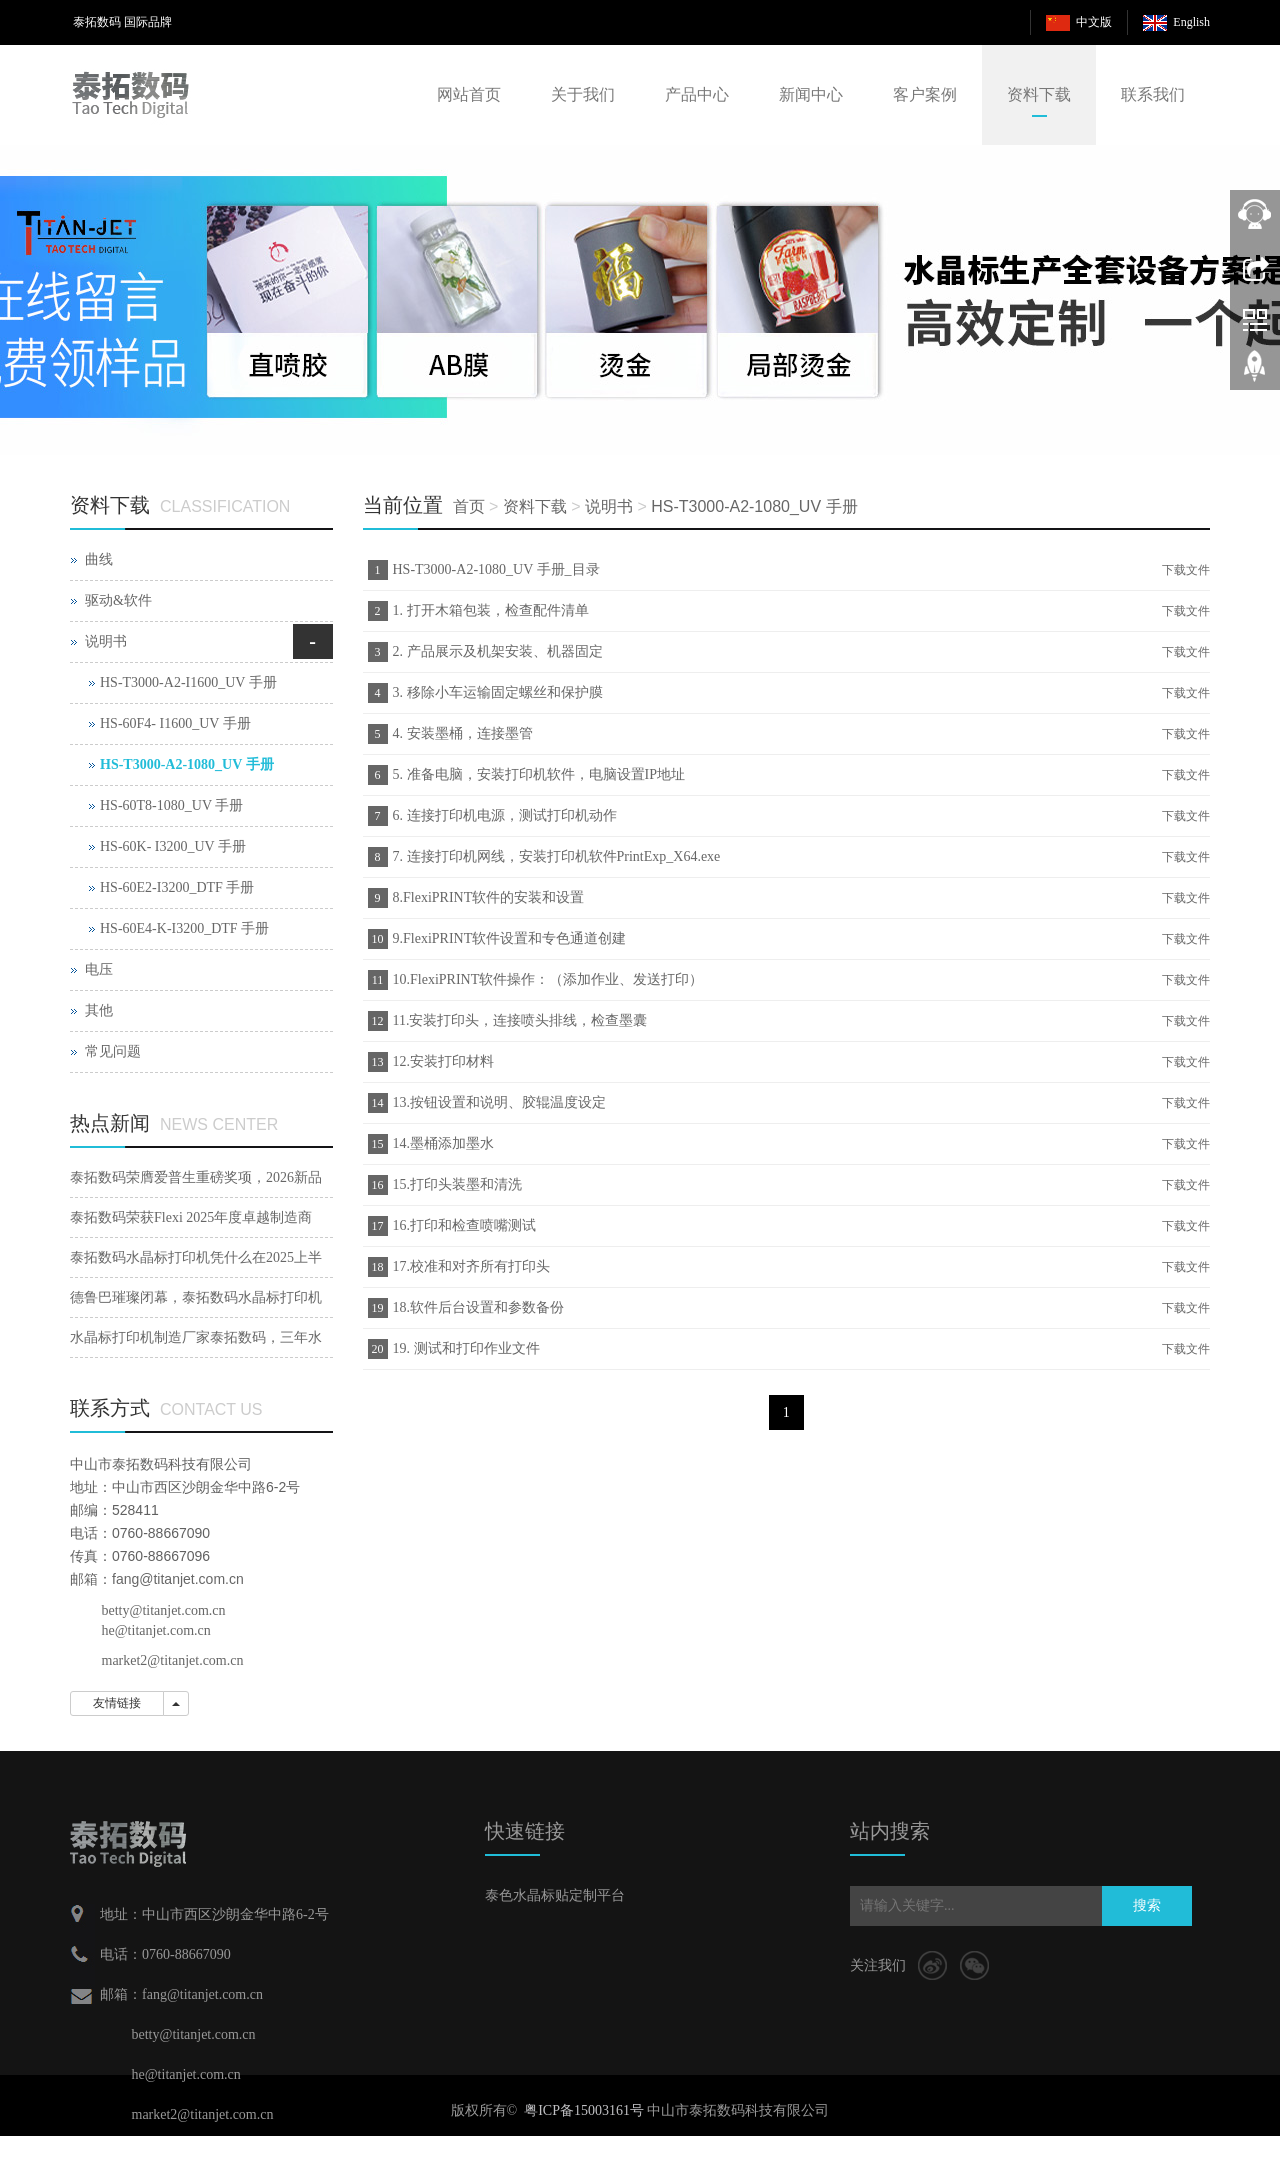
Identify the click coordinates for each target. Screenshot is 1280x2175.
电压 (99, 969)
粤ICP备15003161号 (584, 2110)
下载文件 (1186, 570)
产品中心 (697, 94)
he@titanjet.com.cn (156, 1630)
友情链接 (117, 1703)
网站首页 (469, 94)
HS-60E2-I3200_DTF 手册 (177, 887)
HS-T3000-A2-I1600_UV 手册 (188, 682)
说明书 (609, 506)
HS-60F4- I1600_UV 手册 (175, 723)
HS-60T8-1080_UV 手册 (171, 805)
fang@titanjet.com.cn (178, 1579)
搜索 (1147, 1905)
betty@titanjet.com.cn (164, 1610)
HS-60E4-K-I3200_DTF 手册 (184, 928)
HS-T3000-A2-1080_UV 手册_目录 (496, 569)
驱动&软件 (118, 600)
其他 (99, 1010)
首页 (469, 506)
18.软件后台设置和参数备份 (479, 1307)
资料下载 (1039, 94)
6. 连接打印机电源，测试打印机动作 (505, 815)
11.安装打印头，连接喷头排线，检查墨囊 (520, 1020)
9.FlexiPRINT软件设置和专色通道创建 (510, 938)
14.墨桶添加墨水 (444, 1143)
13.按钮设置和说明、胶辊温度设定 (500, 1102)
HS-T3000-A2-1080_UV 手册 (754, 506)
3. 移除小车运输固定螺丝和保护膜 (498, 692)
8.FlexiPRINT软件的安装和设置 (489, 897)
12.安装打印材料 (444, 1061)
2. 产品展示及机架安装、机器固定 (498, 651)
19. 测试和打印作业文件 (466, 1348)
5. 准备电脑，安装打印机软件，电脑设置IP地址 (539, 774)
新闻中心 (811, 94)
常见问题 (113, 1051)
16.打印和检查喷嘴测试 (465, 1225)
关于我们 (583, 94)
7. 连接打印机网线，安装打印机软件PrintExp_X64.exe (557, 856)
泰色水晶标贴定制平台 (555, 1895)
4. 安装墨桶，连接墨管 (463, 733)
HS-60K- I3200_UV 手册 (173, 846)
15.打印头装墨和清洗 (458, 1184)
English (1191, 22)
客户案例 (925, 94)
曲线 (99, 559)
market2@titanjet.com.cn (173, 1660)
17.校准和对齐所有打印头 (472, 1266)
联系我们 (1153, 94)
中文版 (1094, 22)
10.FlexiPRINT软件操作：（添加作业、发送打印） (548, 979)
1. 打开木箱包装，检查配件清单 (491, 610)
